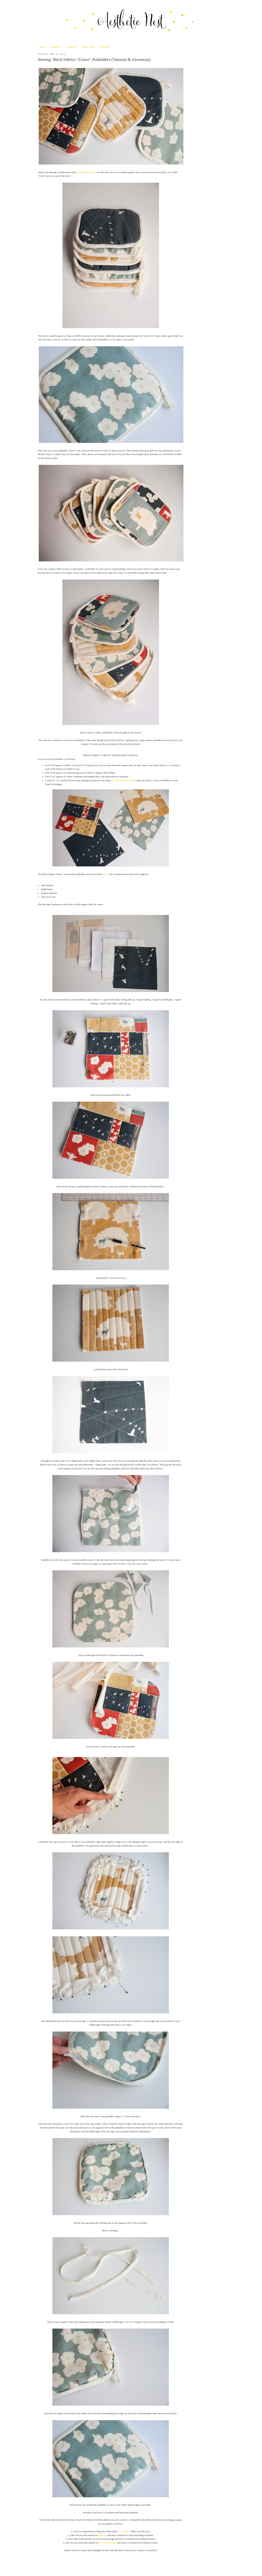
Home (42, 46)
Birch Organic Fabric (86, 172)
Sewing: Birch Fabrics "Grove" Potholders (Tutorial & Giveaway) (94, 59)
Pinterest (102, 2535)
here (72, 176)
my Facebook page (107, 2542)
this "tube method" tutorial (123, 780)
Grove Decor (124, 2531)
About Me (55, 46)
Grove (106, 874)
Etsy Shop (104, 46)
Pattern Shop (88, 46)
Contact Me (71, 46)
